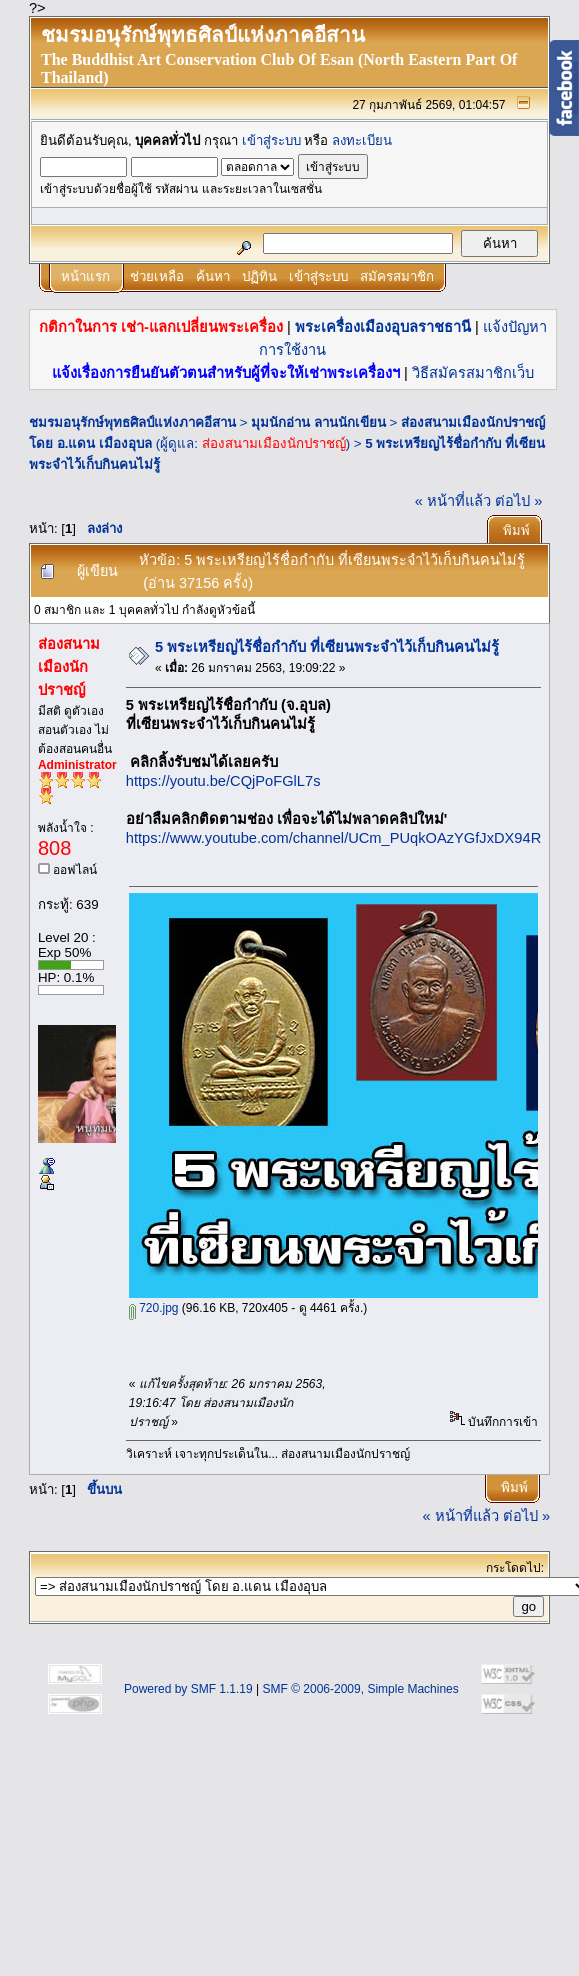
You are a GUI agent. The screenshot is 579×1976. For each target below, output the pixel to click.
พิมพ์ (516, 530)
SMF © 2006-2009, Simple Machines (360, 1689)
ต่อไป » (518, 501)
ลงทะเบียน (362, 140)
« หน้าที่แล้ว (453, 501)
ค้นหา (213, 276)
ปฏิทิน (259, 276)
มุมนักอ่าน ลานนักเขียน (318, 422)
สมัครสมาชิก (397, 276)
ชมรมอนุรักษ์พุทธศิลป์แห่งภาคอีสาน (132, 422)
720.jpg (154, 1308)
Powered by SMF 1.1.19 (188, 1689)
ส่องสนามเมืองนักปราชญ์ (274, 443)
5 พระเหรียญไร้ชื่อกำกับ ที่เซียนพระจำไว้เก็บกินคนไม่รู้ (327, 647)
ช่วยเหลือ (157, 276)
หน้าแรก (85, 276)
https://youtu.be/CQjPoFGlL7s (223, 781)
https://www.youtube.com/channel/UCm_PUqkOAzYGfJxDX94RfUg (345, 838)
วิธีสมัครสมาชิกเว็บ (473, 373)
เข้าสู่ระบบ (271, 140)
